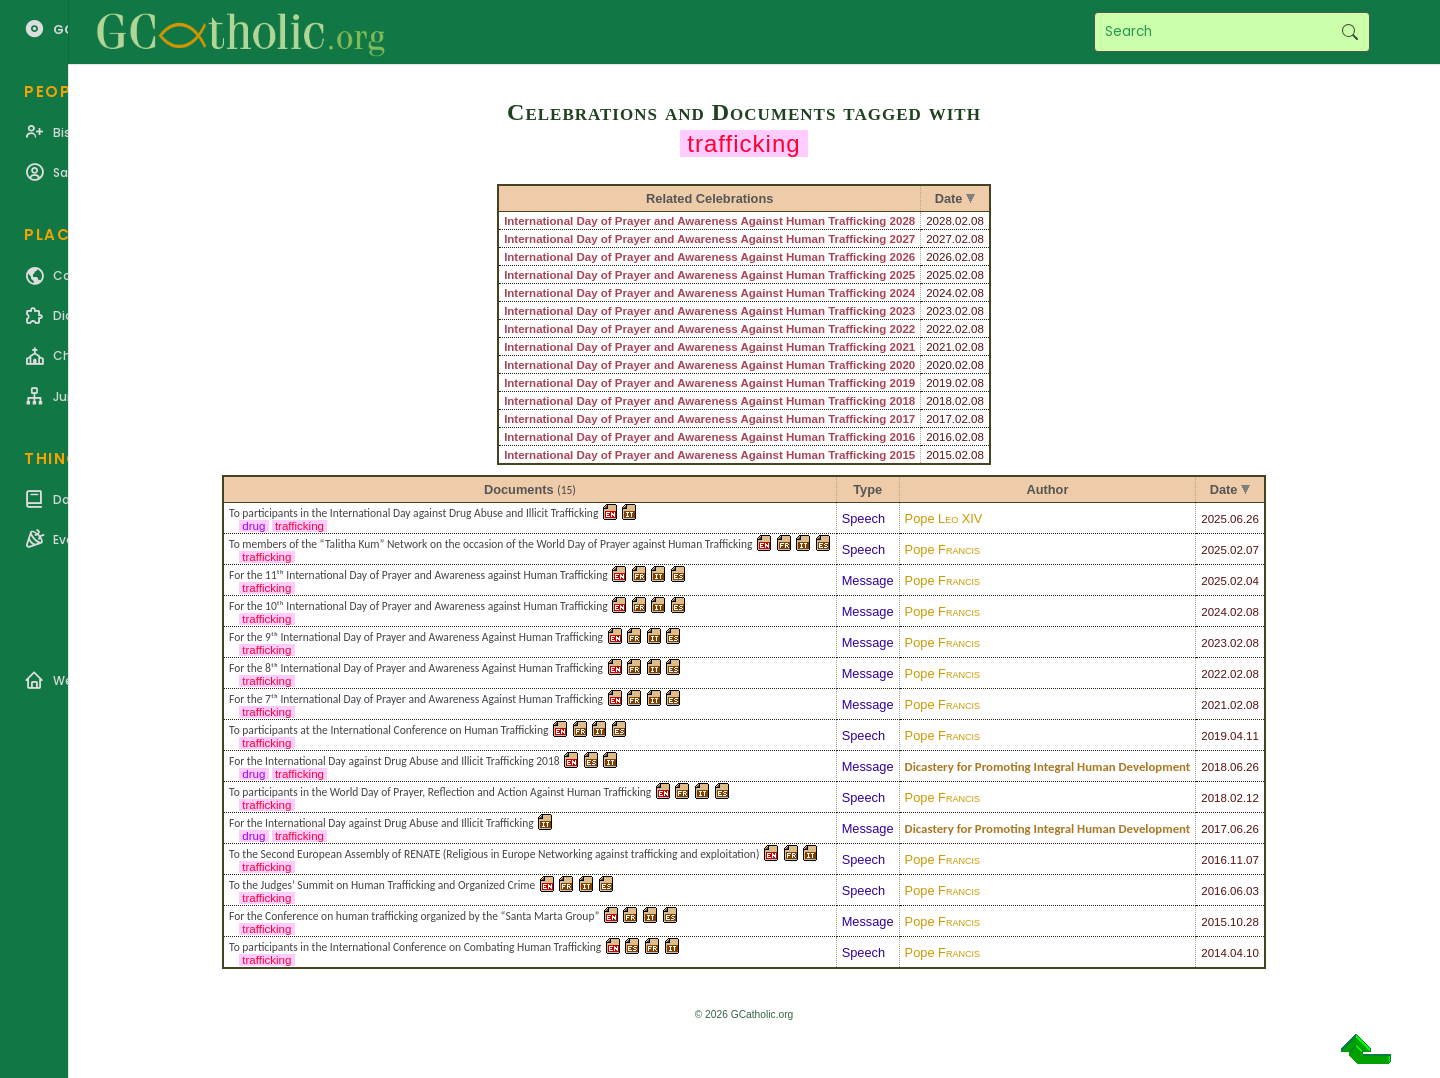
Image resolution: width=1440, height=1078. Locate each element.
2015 (1214, 922)
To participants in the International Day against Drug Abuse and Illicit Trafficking (413, 513)
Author (1047, 489)
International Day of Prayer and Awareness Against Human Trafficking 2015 (709, 455)
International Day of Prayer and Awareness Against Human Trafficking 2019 (709, 383)
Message (868, 580)
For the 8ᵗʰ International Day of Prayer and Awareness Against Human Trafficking (416, 668)
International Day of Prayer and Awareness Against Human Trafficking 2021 (709, 347)
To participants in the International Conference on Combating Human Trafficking (415, 947)
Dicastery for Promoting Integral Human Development (1048, 766)
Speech (863, 518)
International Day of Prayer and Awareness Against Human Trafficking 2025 (709, 275)
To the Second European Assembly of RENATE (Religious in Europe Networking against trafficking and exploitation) (494, 854)
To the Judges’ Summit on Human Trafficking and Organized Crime (382, 885)
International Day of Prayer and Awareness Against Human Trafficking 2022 (709, 329)
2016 (1214, 860)
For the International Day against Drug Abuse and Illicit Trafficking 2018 (394, 761)
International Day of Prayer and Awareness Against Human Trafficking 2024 (709, 293)
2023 (1214, 643)
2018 (1214, 767)
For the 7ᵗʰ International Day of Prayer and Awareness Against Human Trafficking (416, 699)
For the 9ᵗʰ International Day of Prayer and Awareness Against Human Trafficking (416, 637)
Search (1349, 32)
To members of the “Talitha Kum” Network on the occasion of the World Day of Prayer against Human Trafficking (490, 544)
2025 (1214, 519)
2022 (1214, 674)
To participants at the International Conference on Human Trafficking (388, 730)
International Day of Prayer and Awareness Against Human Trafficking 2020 (709, 365)
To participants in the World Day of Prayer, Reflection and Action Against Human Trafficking (440, 792)
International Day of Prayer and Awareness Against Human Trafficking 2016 (709, 437)
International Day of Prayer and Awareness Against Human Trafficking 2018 (709, 401)
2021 (1214, 705)
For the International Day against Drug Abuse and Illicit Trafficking (381, 823)
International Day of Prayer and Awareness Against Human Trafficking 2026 (709, 257)
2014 (1214, 953)
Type (867, 489)
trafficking (299, 526)
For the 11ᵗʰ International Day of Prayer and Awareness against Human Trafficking (418, 575)
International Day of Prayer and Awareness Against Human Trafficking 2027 (709, 239)
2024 (1214, 612)
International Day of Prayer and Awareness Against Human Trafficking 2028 (709, 221)
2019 (1214, 736)
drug (253, 526)
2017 (1214, 829)
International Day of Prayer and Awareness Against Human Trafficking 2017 (709, 419)
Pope (944, 518)
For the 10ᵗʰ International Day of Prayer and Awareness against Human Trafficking (418, 606)
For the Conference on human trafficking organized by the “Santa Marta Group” (414, 916)
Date (1224, 489)
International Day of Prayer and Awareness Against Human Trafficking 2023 (709, 311)
